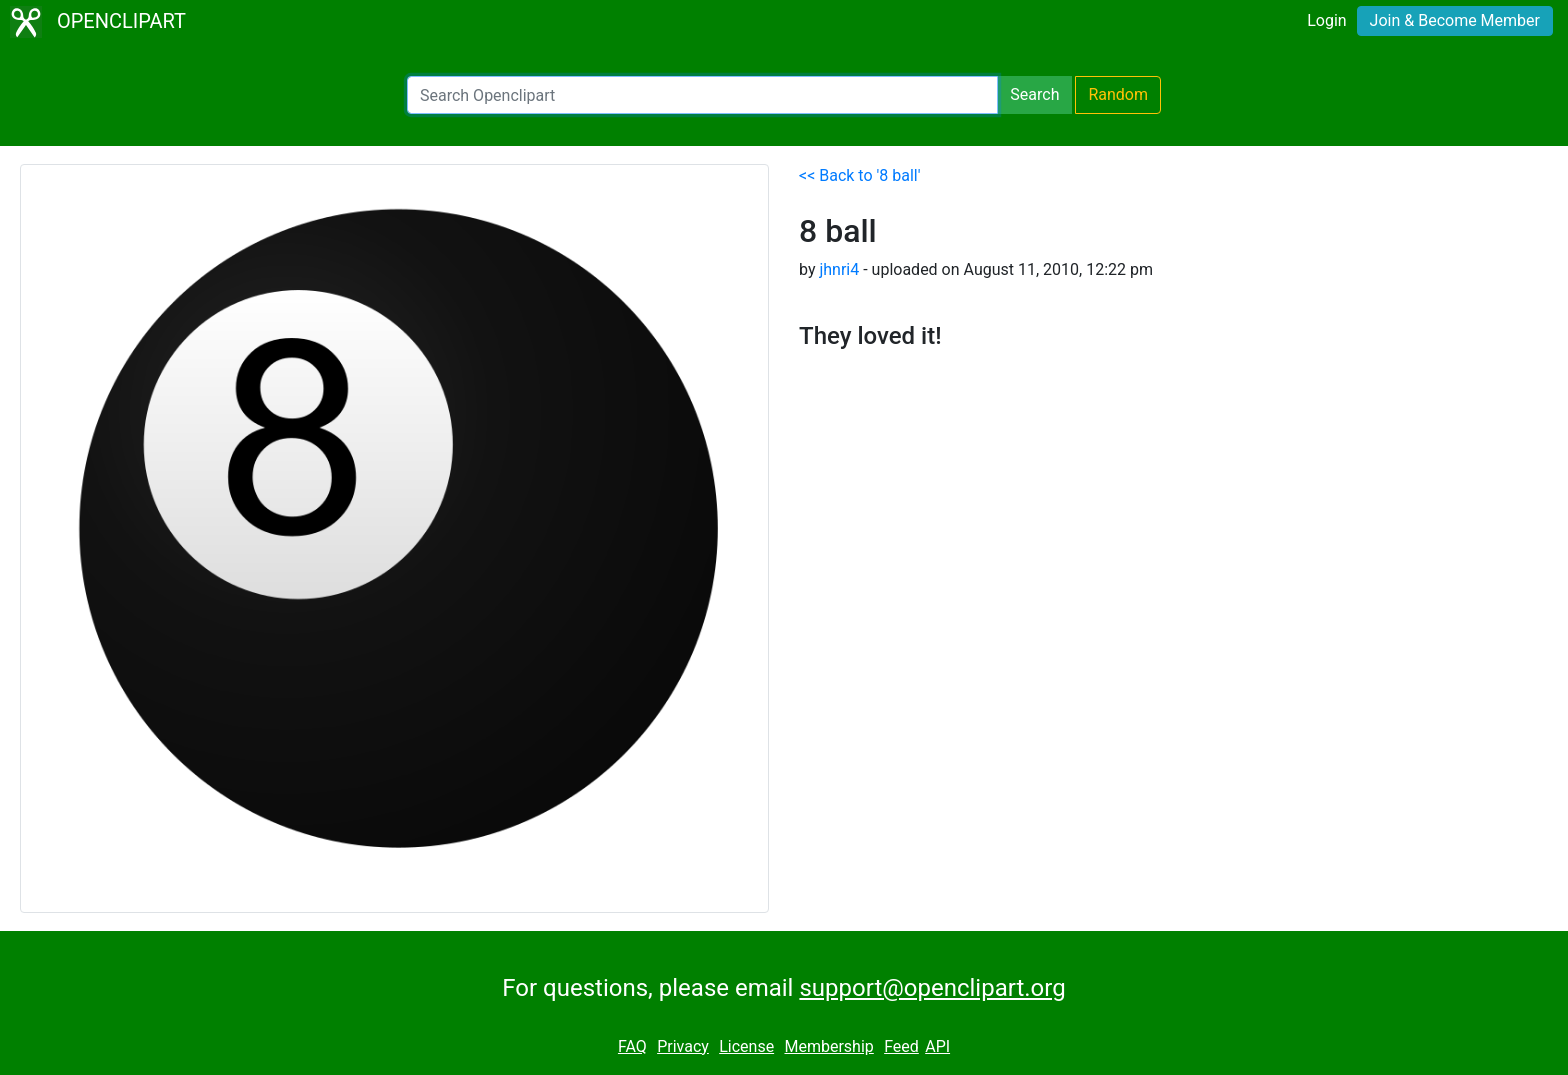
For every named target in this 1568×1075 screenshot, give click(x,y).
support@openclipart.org (932, 988)
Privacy (683, 1046)
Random (1118, 94)
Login (1326, 20)
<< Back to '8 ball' (860, 175)
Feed (901, 1046)
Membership (828, 1046)
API (937, 1046)
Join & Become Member (1455, 20)
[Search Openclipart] (702, 95)
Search (1034, 94)
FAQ (632, 1046)
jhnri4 (839, 269)
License (746, 1046)
